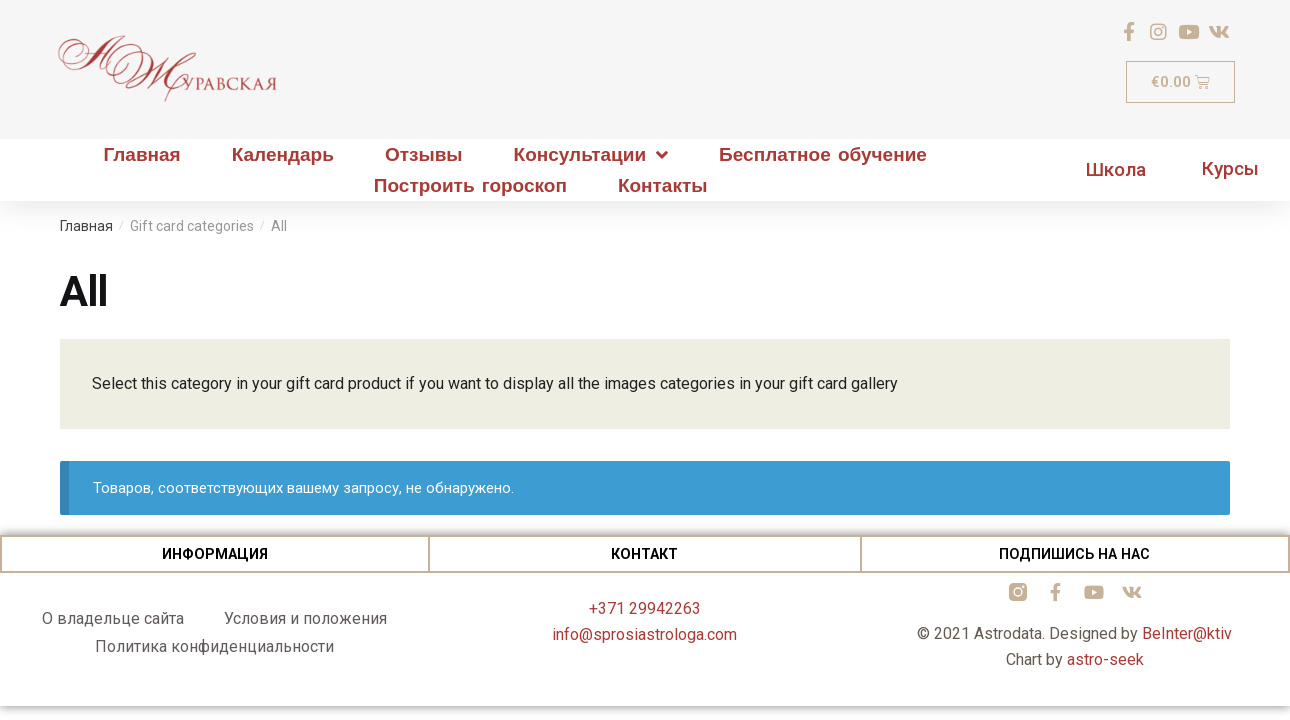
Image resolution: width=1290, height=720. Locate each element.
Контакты (663, 185)
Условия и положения (305, 618)
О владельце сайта (113, 618)
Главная (141, 154)
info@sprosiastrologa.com (644, 634)
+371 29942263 (645, 608)
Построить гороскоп (470, 185)
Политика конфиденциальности (214, 646)
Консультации (591, 154)
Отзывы (424, 154)
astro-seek (1105, 659)
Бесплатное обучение (823, 154)
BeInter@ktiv (1187, 633)
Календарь (283, 154)
